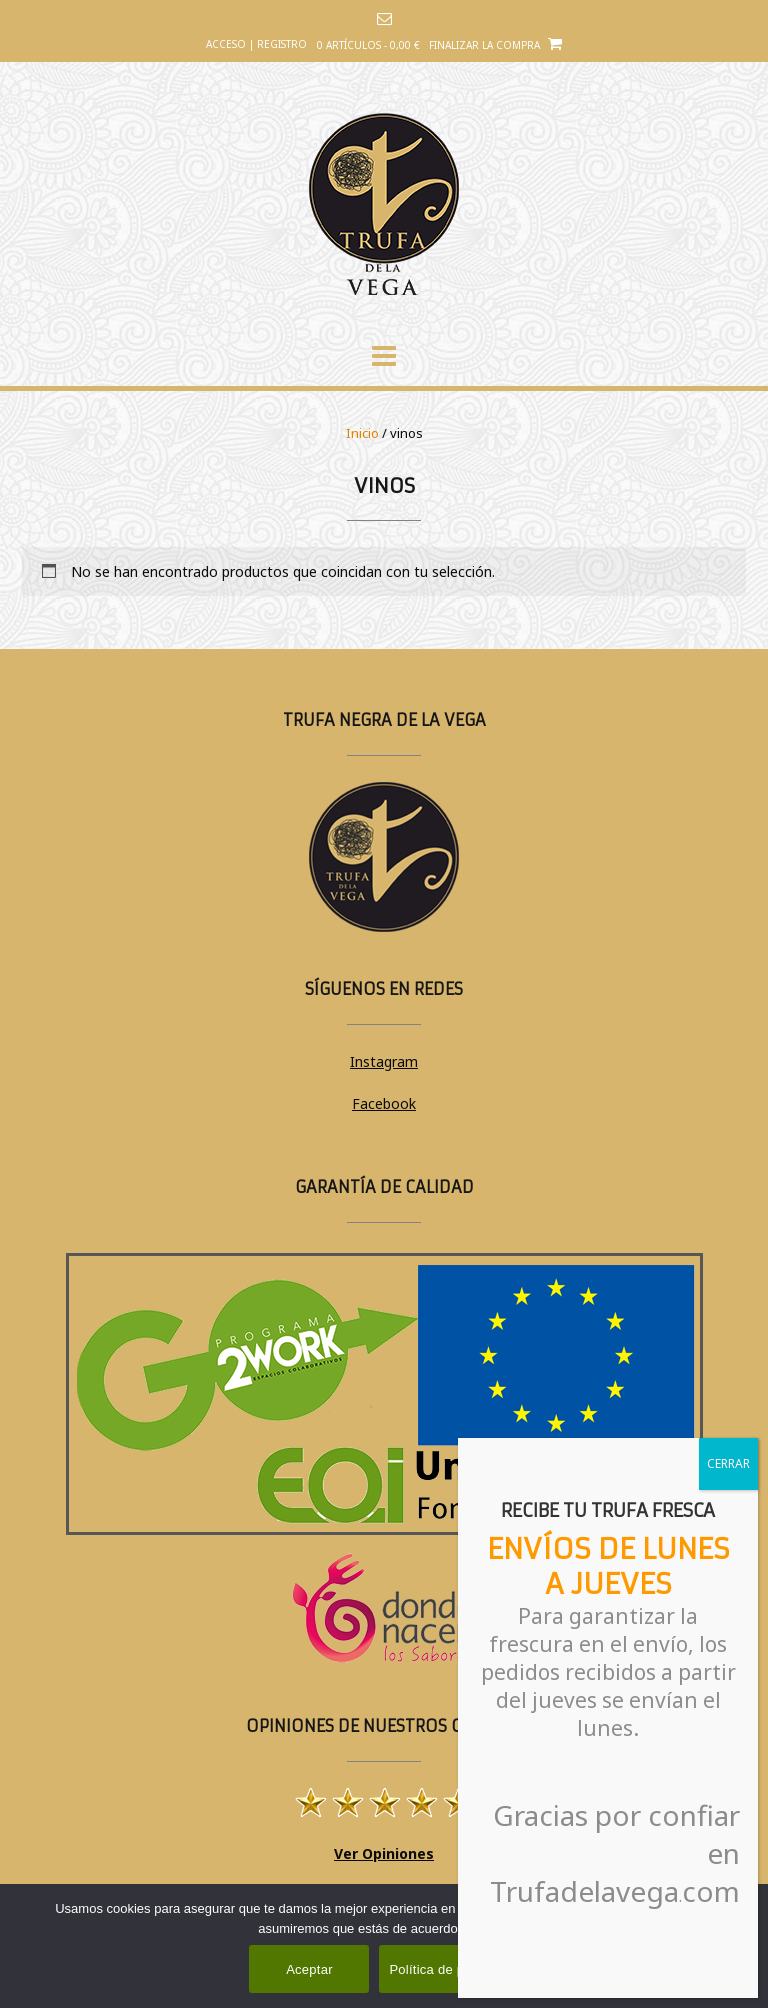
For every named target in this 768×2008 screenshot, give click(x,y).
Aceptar (309, 1969)
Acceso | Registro (256, 44)
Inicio (362, 433)
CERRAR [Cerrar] (728, 1463)
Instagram (384, 1061)
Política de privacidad (453, 1969)
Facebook (384, 1103)
